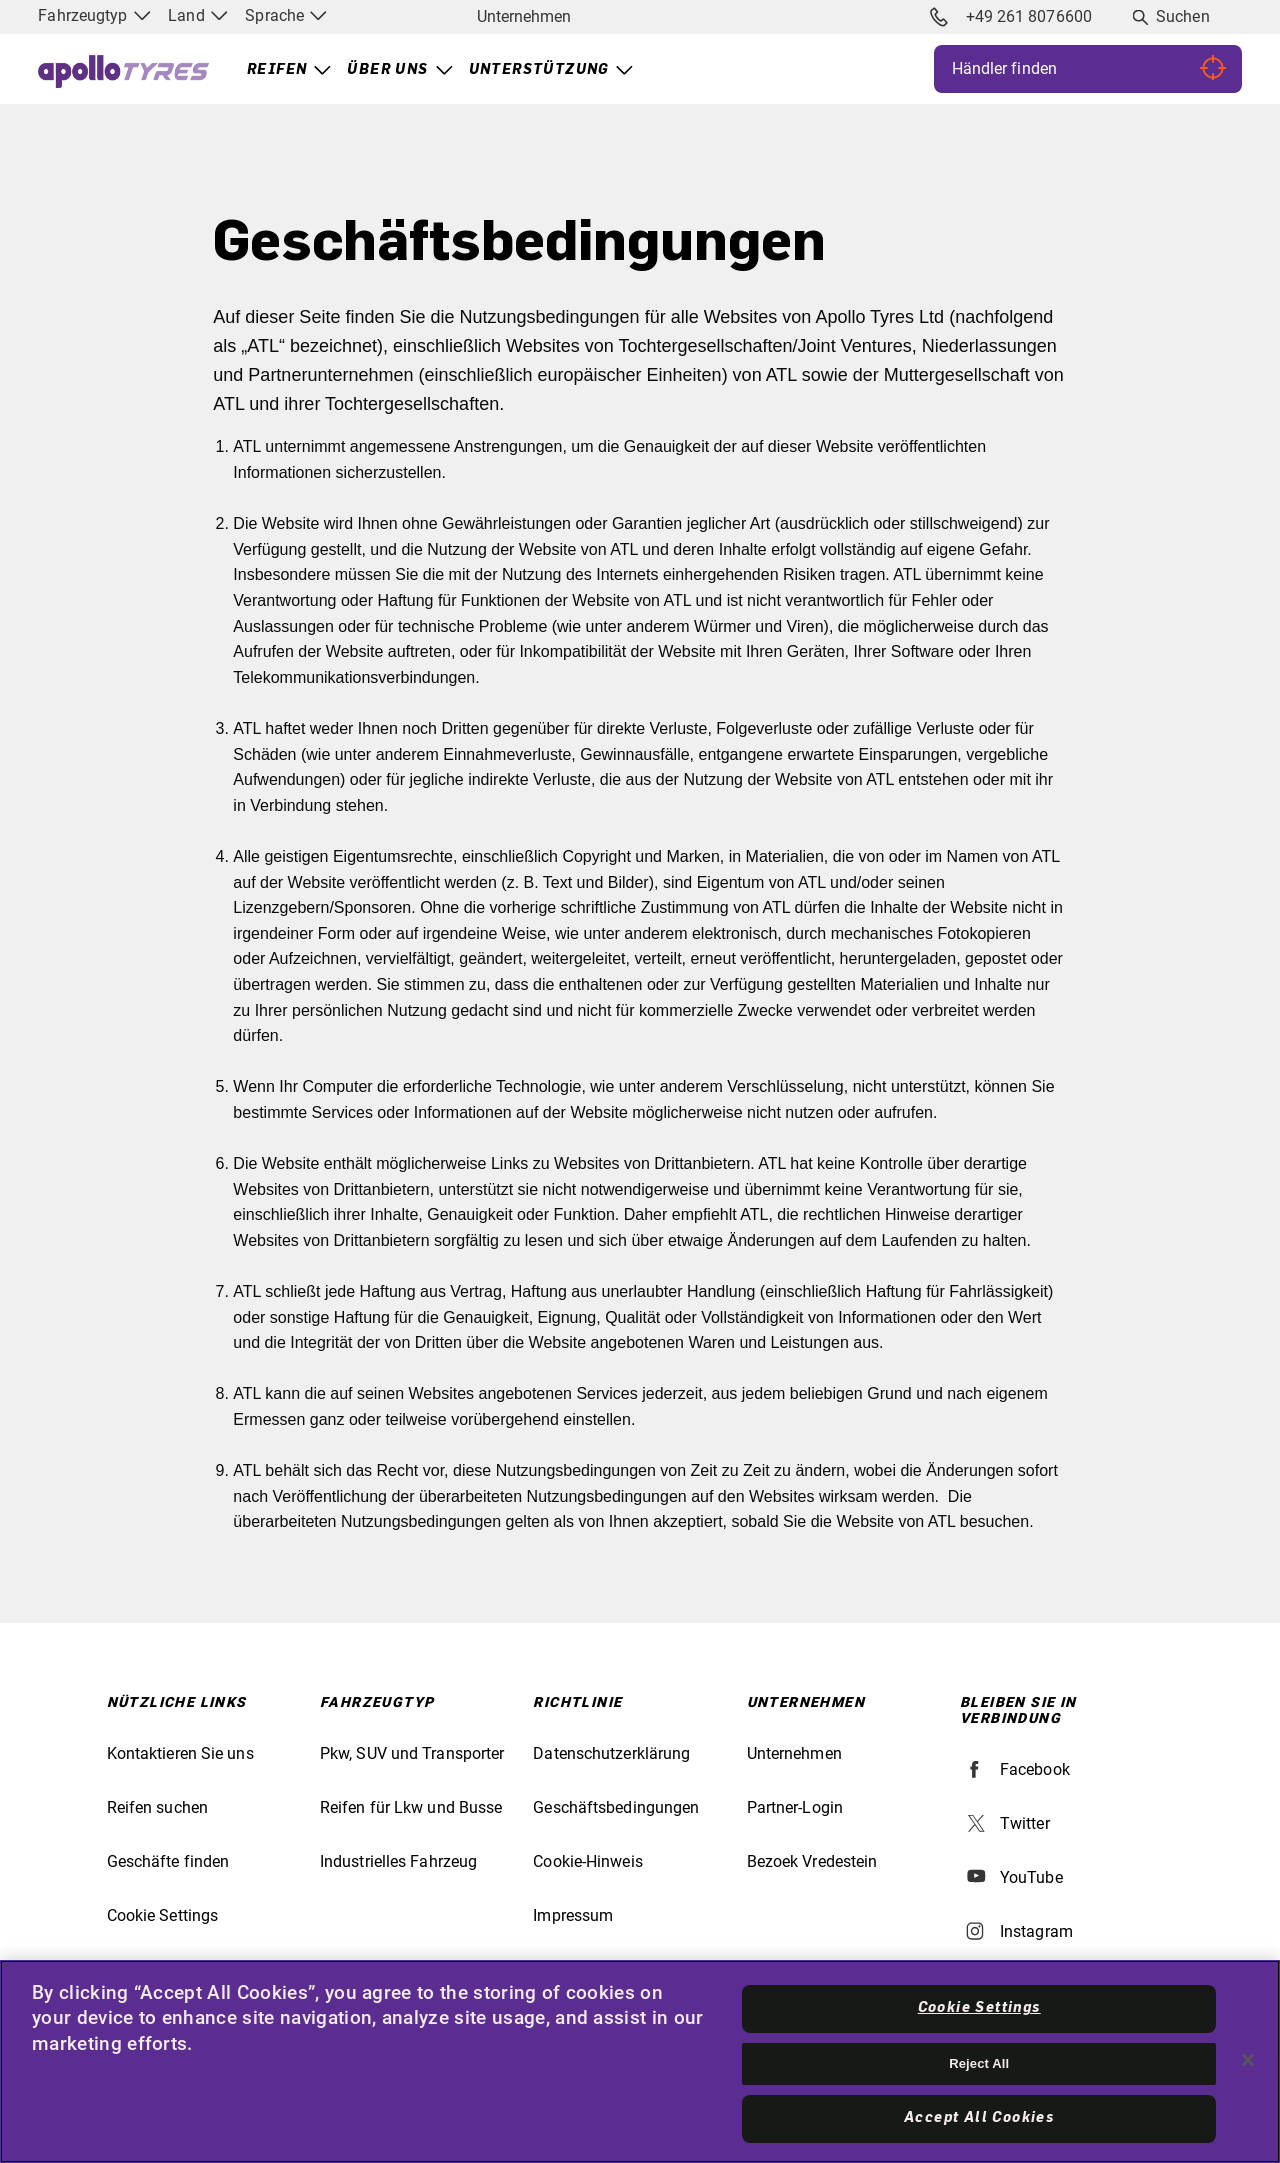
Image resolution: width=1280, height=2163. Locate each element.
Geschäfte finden (168, 1861)
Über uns (387, 70)
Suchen (1183, 16)
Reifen (277, 70)
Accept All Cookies (979, 2118)
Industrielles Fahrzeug (398, 1861)
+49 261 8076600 (1011, 17)
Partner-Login (795, 1807)
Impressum (573, 1915)
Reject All (979, 2063)
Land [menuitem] (197, 15)
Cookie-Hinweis (587, 1861)
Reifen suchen (157, 1807)
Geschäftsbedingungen (616, 1807)
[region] (640, 2061)
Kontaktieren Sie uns (180, 1753)
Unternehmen (524, 16)
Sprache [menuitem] (286, 15)
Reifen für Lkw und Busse (411, 1807)
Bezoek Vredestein (812, 1861)
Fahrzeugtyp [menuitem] (94, 15)
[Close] (1248, 2060)
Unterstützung (539, 70)
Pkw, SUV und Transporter (412, 1753)
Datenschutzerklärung (611, 1753)
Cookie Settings (163, 1915)
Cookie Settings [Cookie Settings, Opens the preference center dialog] (979, 2008)
